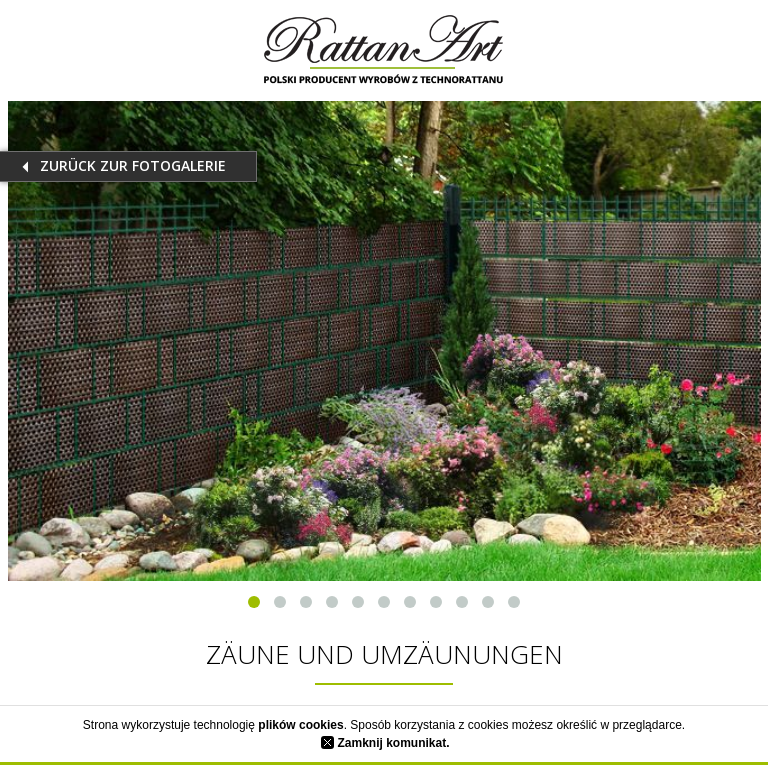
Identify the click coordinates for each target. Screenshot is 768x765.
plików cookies (300, 725)
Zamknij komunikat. (385, 743)
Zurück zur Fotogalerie (133, 165)
